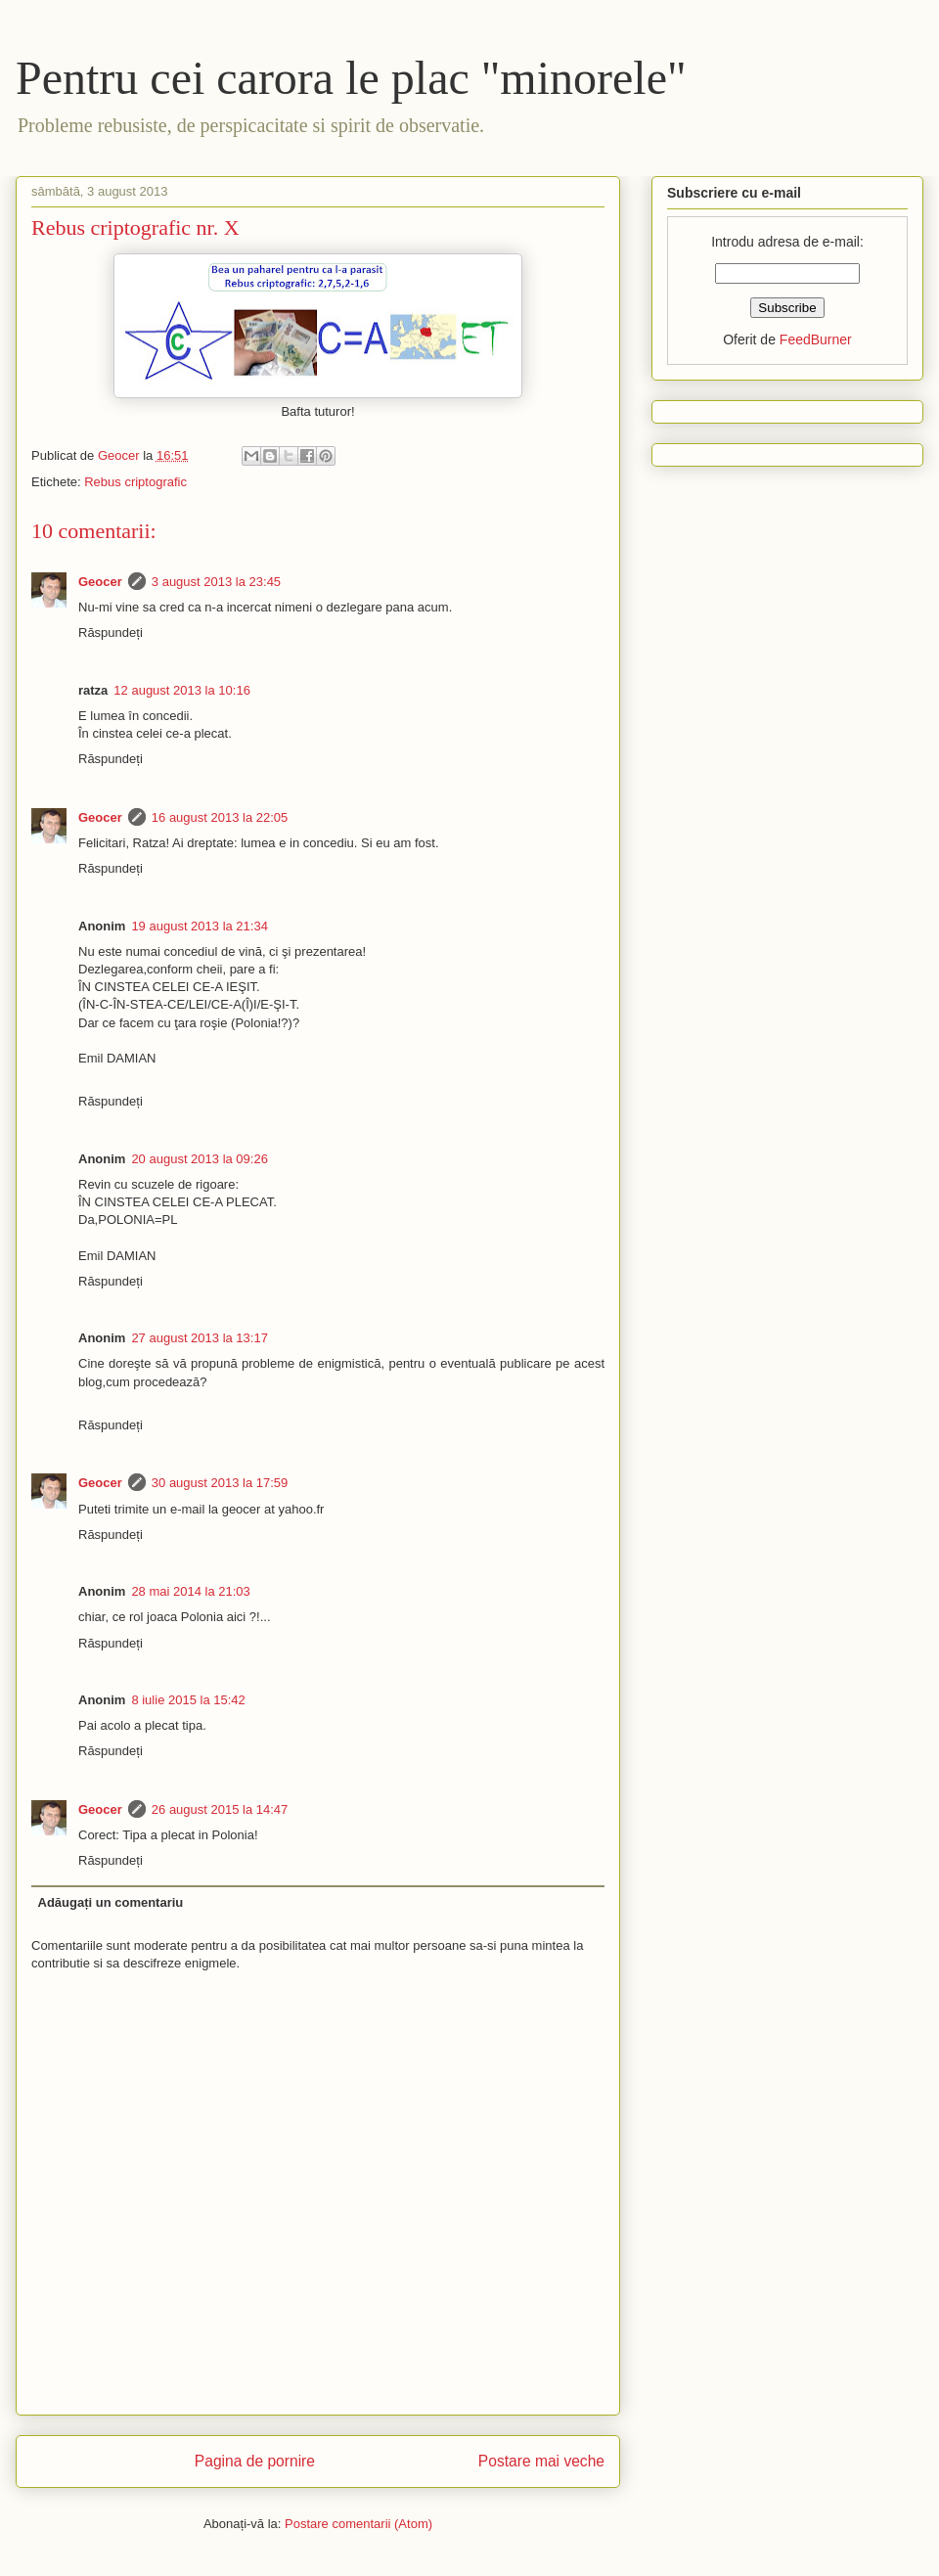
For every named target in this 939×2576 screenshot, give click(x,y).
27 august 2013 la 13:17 (199, 1338)
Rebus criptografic (135, 482)
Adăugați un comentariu (111, 1902)
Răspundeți (110, 632)
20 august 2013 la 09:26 (199, 1159)
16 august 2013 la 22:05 (220, 817)
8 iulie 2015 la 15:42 (188, 1700)
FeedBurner (816, 339)
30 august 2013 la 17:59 (220, 1482)
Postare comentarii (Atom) (358, 2523)
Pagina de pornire (255, 2461)
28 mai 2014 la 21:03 (190, 1591)
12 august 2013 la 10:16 (181, 690)
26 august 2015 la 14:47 (220, 1809)
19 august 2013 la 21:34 (199, 926)
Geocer (100, 581)
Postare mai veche (541, 2461)
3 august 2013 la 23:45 (216, 581)
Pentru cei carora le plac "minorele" (351, 78)
